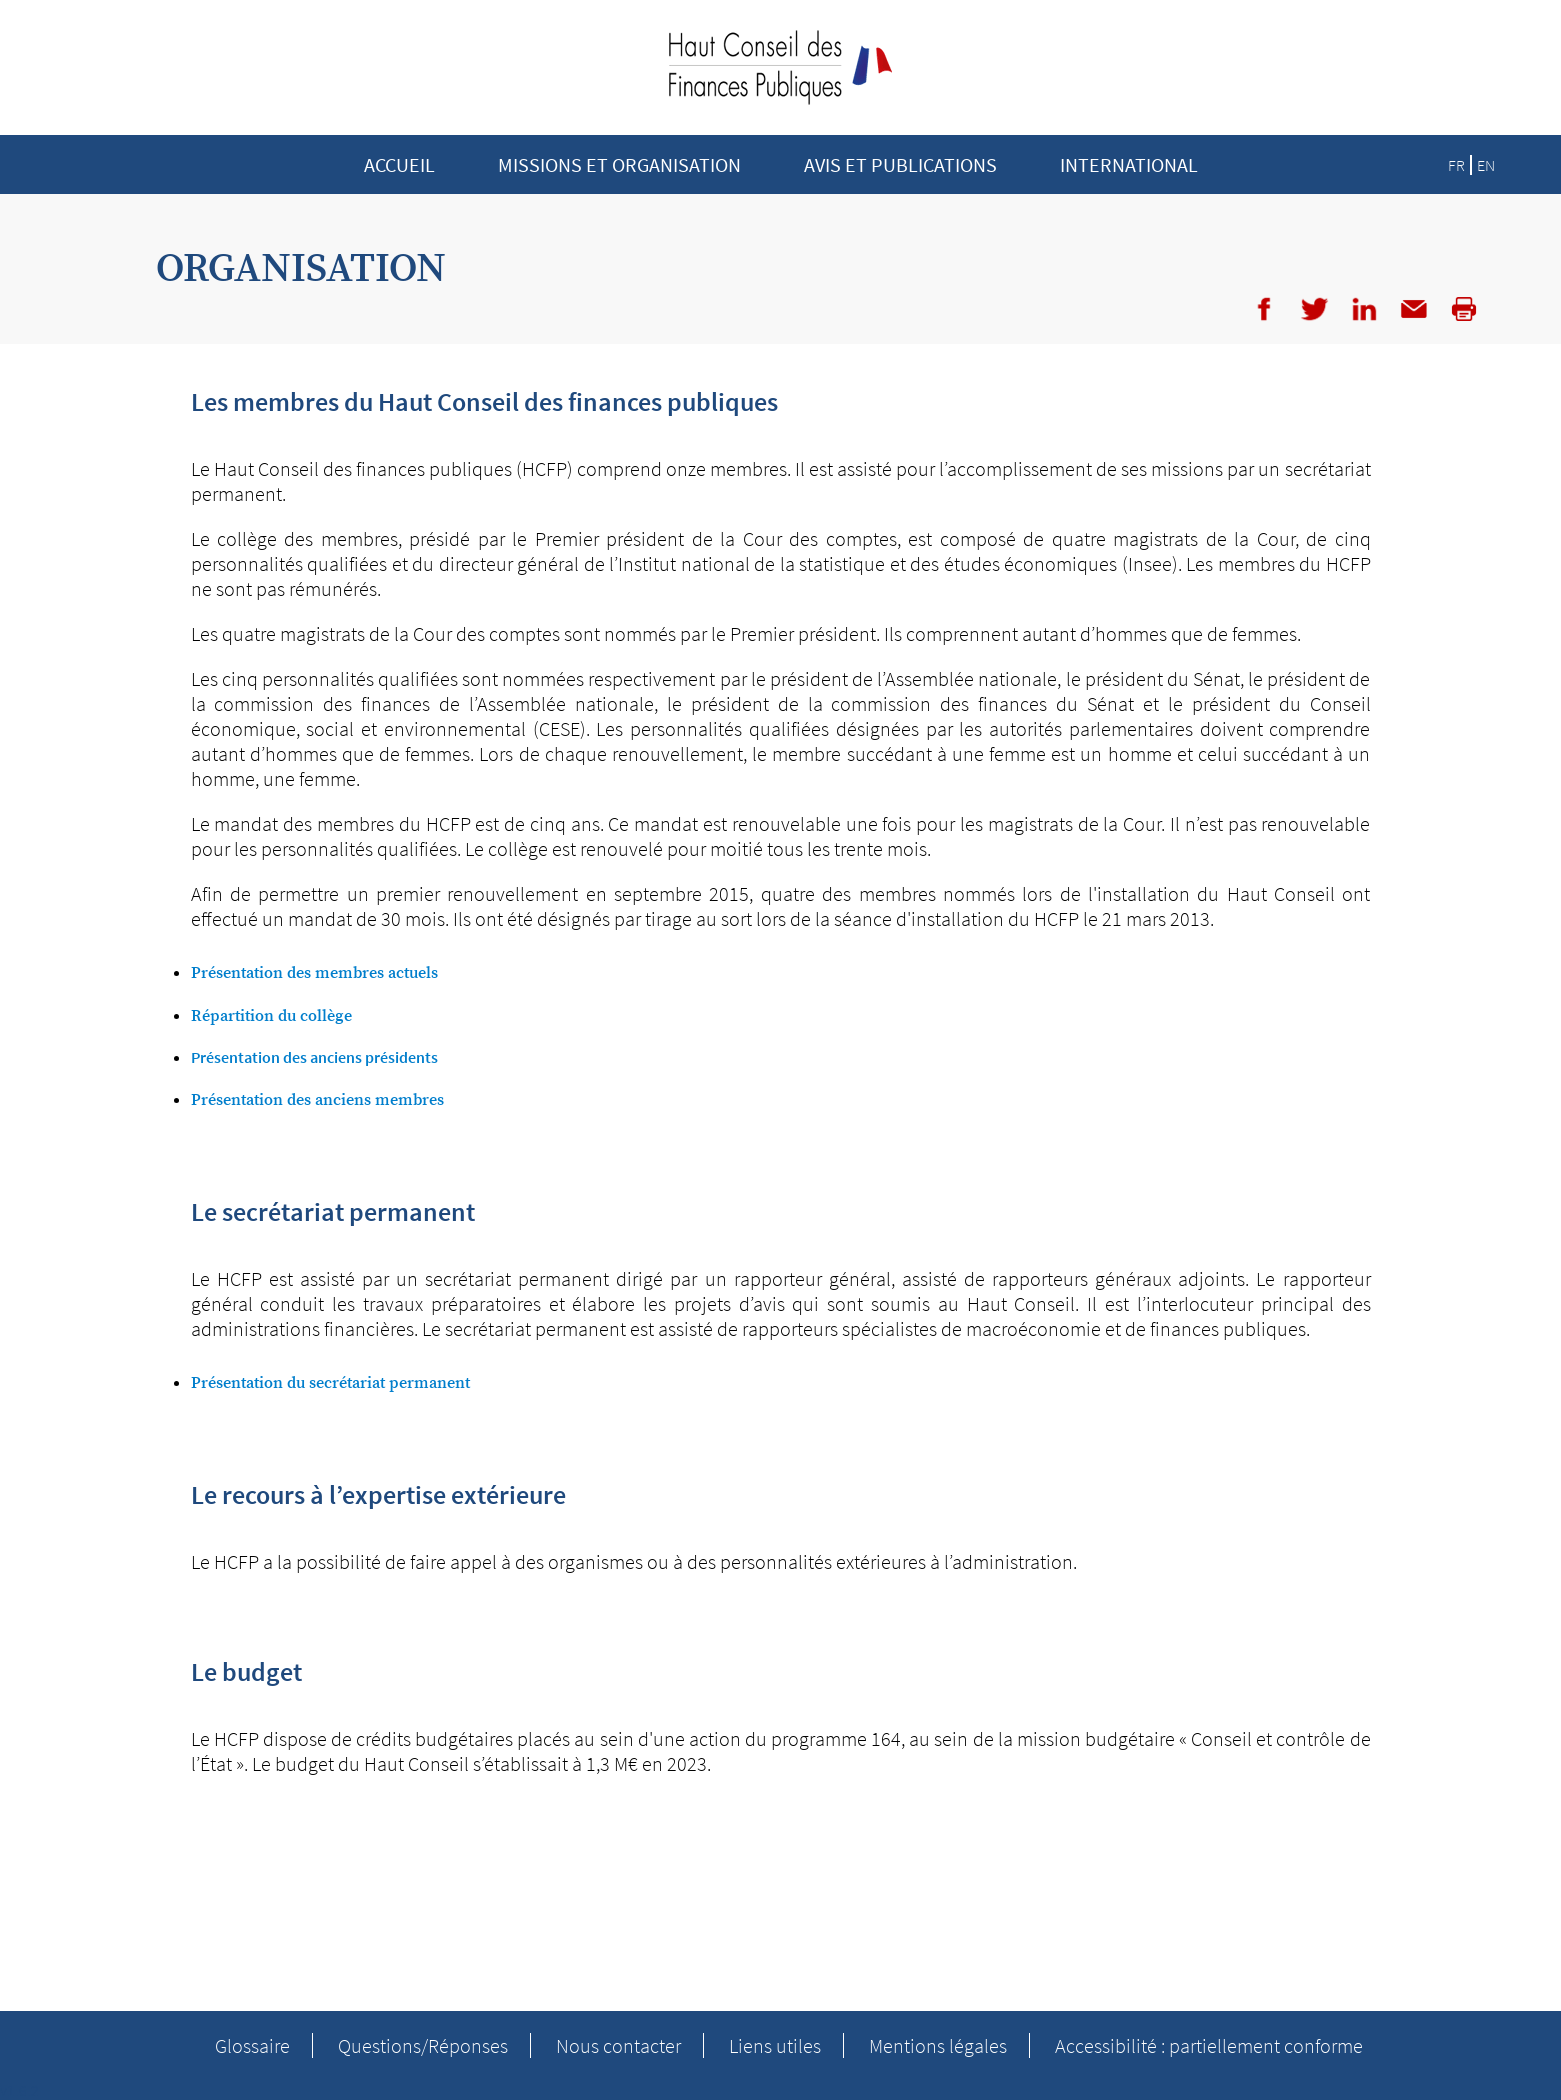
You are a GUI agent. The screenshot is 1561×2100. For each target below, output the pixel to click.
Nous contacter (618, 2045)
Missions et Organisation (619, 164)
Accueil (399, 164)
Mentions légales (938, 2045)
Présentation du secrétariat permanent (332, 1383)
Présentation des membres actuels (316, 973)
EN (1486, 165)
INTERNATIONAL (1129, 164)
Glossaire (252, 2045)
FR (1456, 165)
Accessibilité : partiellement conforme (1209, 2045)
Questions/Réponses (423, 2045)
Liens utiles (775, 2045)
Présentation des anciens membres (319, 1100)
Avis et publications (900, 164)
